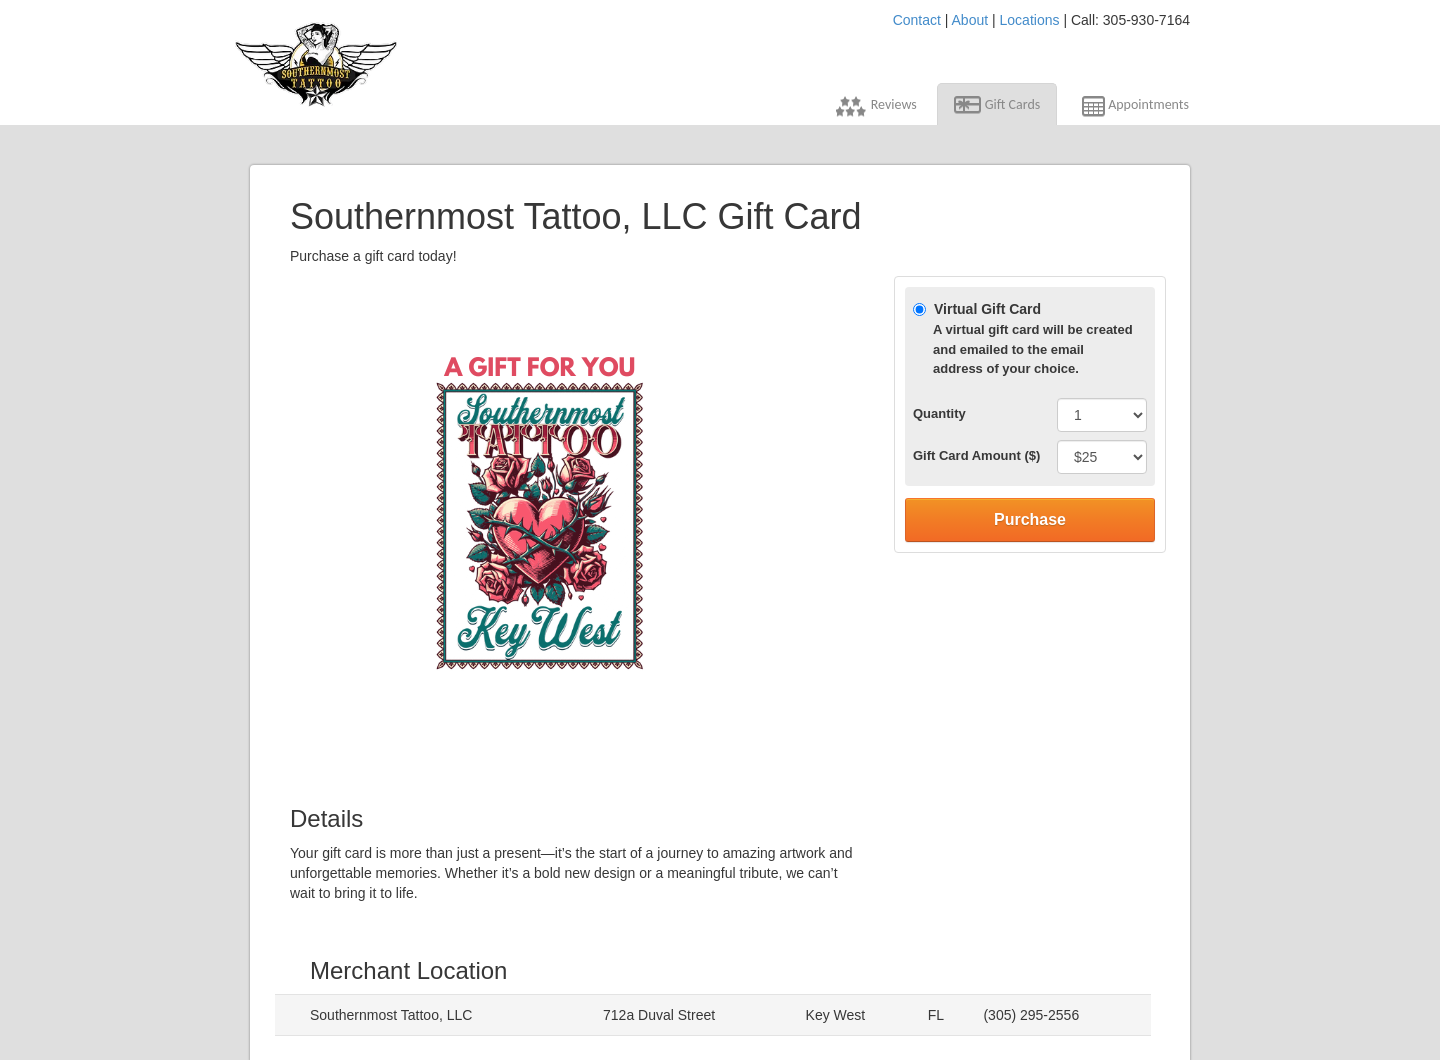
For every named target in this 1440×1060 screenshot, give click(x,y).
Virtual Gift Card (1024, 340)
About (970, 20)
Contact (917, 20)
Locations (1030, 20)
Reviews (876, 107)
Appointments (1133, 108)
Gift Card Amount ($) (976, 455)
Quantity (939, 413)
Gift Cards (997, 105)
